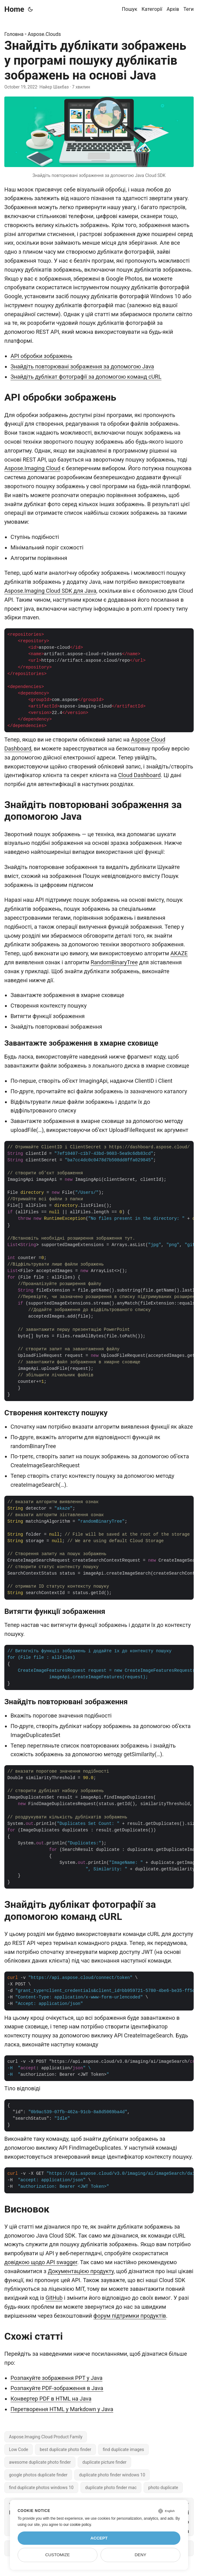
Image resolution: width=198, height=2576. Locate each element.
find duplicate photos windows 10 (41, 2487)
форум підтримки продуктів (129, 2315)
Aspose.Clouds (44, 34)
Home (14, 9)
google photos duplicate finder (38, 2474)
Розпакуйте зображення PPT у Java (56, 2378)
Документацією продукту (81, 2271)
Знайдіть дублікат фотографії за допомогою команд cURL (86, 376)
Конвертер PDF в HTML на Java (51, 2398)
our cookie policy (77, 2524)
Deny (140, 2554)
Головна (14, 34)
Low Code (18, 2449)
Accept (99, 2538)
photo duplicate (163, 2487)
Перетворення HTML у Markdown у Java (62, 2409)
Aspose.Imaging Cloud (32, 468)
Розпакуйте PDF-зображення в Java (57, 2388)
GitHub (53, 2297)
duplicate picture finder (104, 2462)
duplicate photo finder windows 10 (112, 2474)
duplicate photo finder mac (110, 2487)
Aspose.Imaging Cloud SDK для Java (50, 590)
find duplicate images (123, 2449)
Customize (57, 2554)
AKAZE (179, 953)
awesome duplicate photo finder (40, 2462)
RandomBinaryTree (114, 962)
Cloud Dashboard (139, 775)
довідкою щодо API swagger (40, 2262)
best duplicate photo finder (65, 2449)
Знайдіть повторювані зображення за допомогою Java (82, 366)
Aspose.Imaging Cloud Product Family (45, 2436)
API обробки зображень (41, 356)
